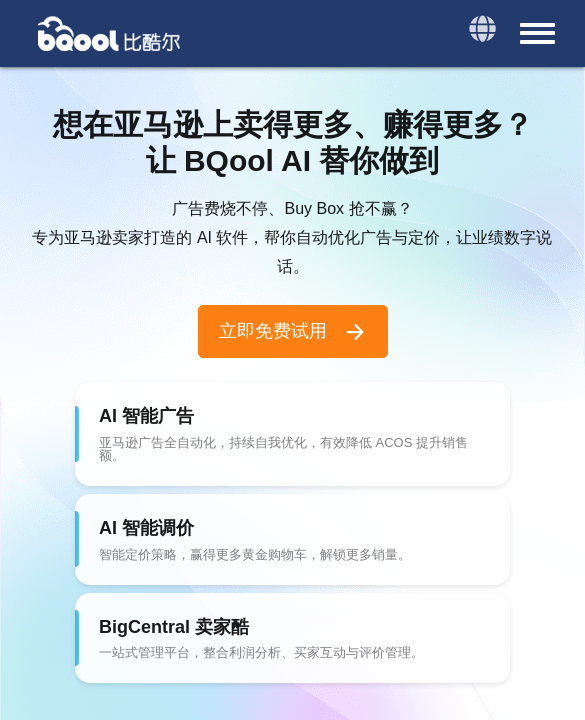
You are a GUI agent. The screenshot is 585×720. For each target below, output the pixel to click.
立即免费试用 (293, 332)
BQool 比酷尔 (110, 33)
